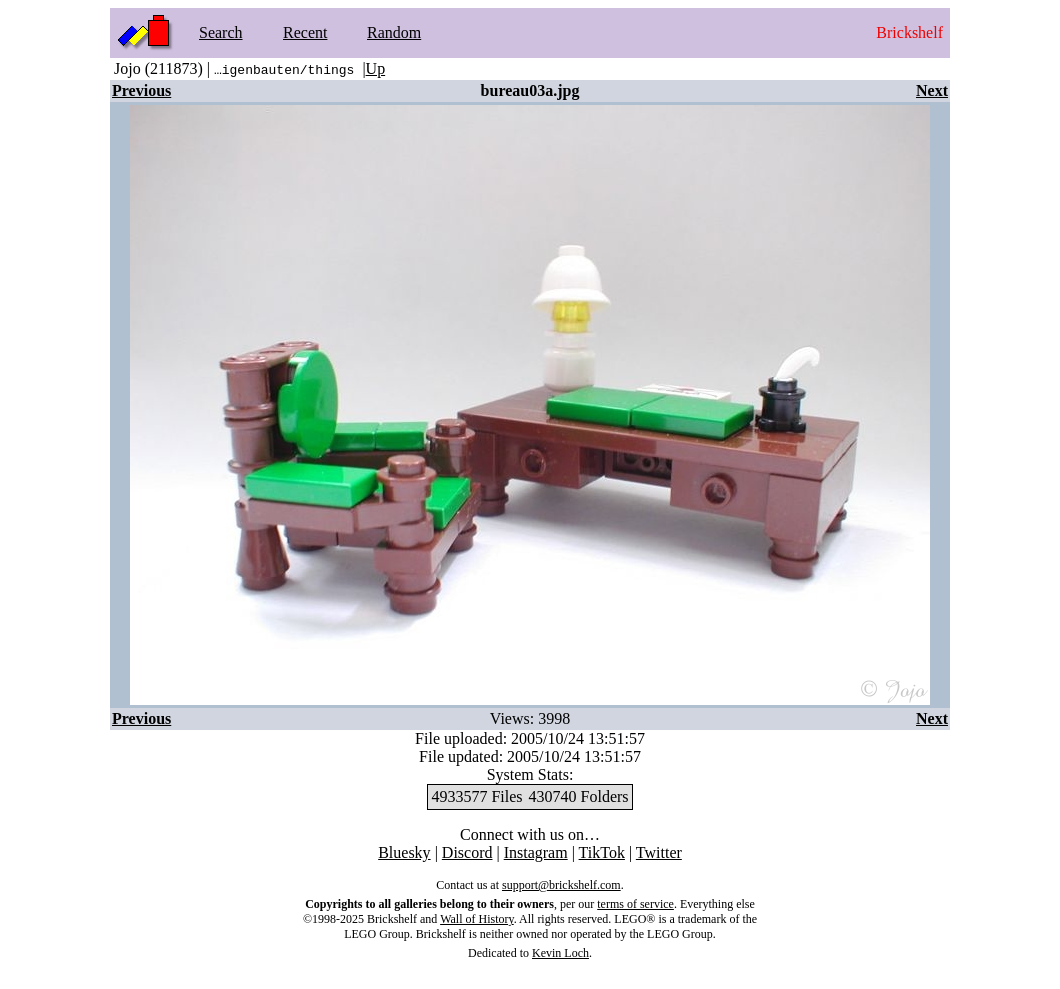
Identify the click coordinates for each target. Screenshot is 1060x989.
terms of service (635, 904)
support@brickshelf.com (561, 885)
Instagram (536, 852)
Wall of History (477, 919)
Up (376, 68)
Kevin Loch (560, 953)
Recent (305, 32)
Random (394, 32)
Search (221, 32)
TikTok (602, 852)
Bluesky (404, 852)
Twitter (659, 852)
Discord (467, 852)
